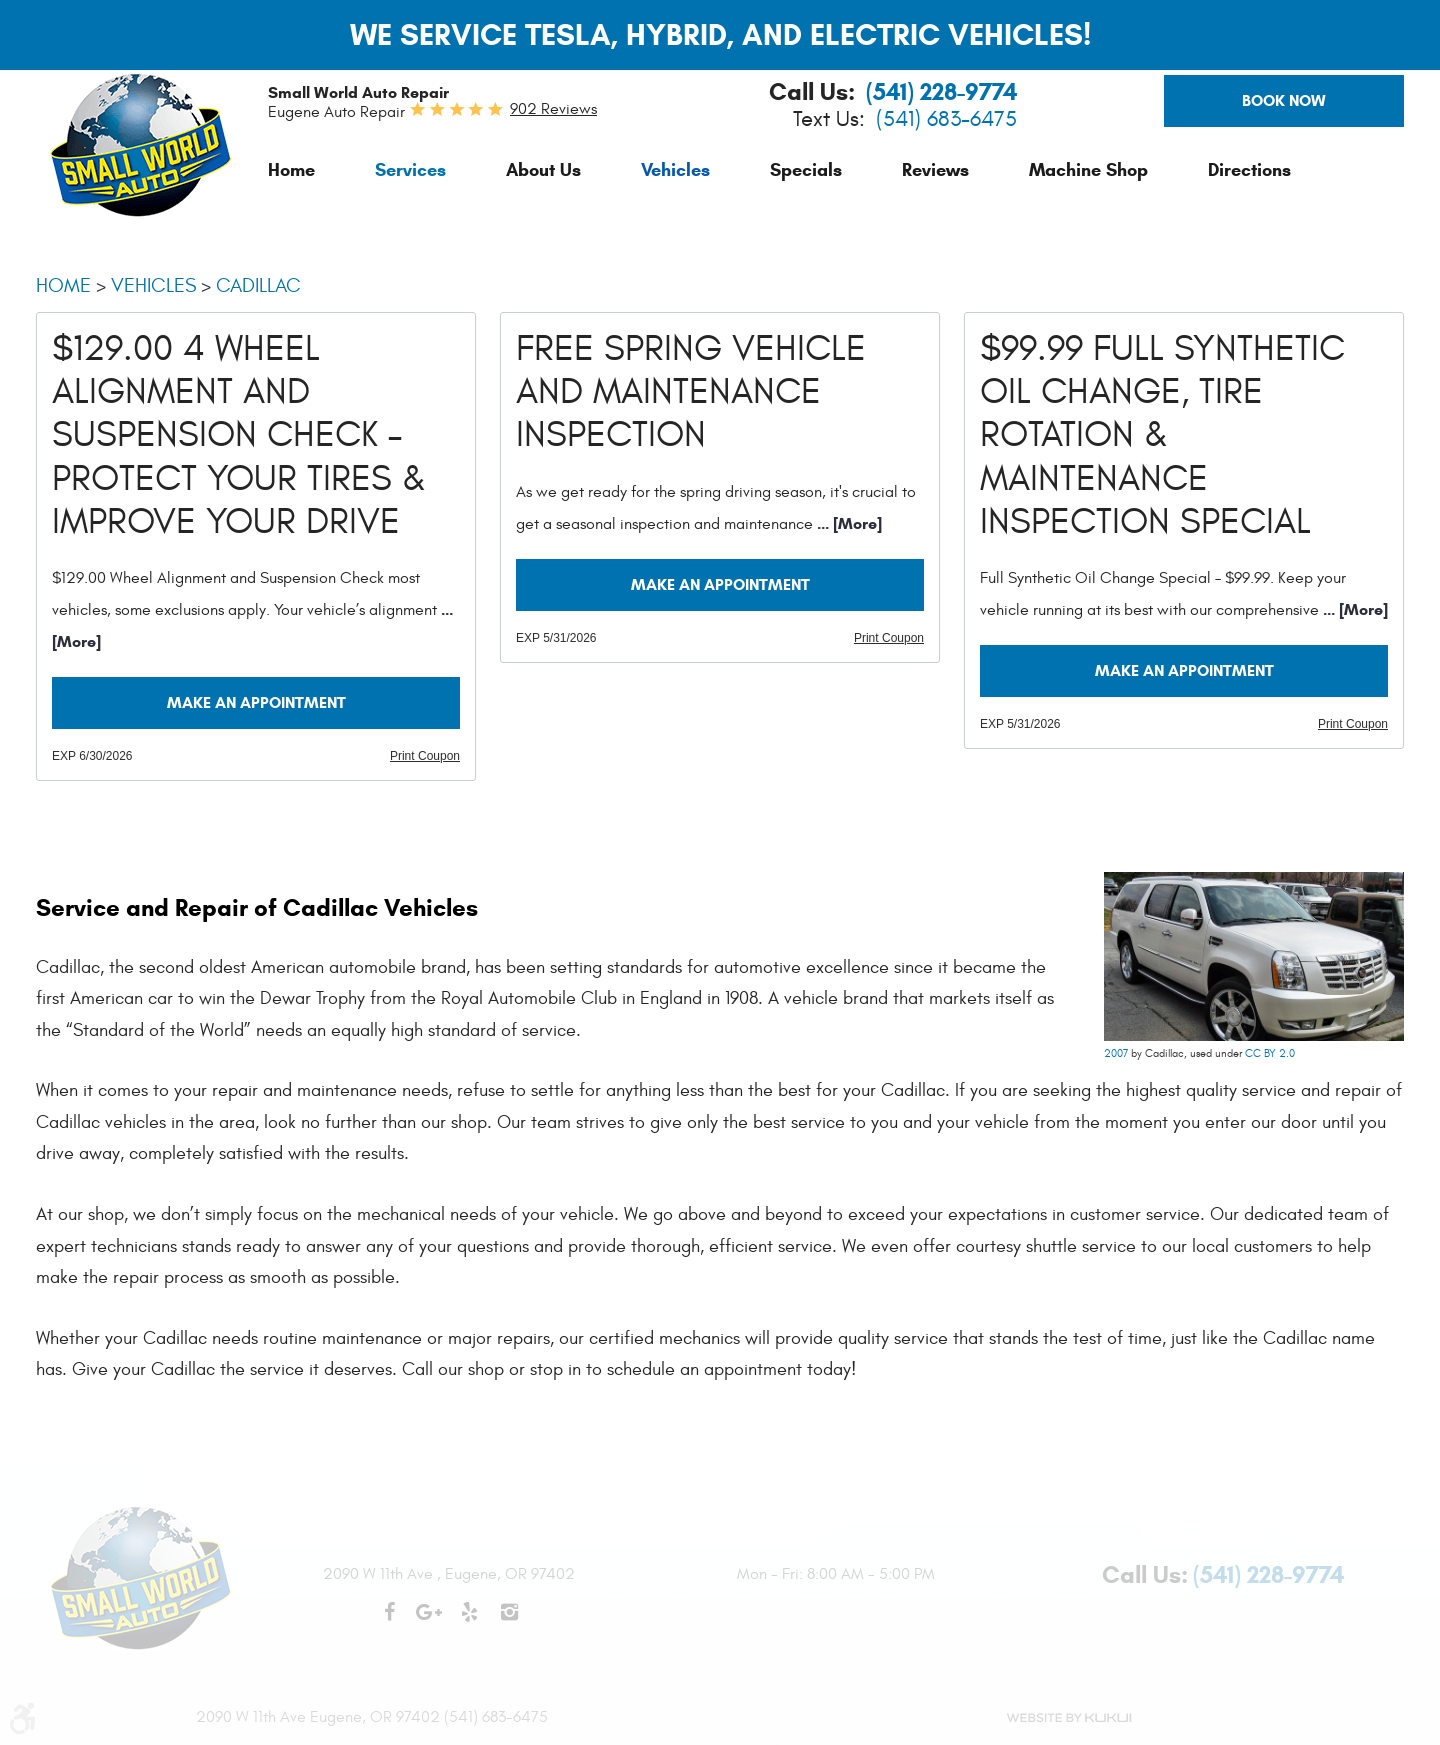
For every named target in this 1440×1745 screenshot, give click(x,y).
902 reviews (553, 109)
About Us (543, 170)
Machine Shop (1088, 170)
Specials (806, 170)
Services (410, 170)
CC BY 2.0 (1270, 1053)
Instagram (509, 1622)
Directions (1249, 170)
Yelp (469, 1622)
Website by (1068, 1718)
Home (291, 170)
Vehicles (675, 170)
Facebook (389, 1622)
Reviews (935, 170)
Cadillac (258, 285)
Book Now (1284, 100)
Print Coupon (425, 756)
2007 (1116, 1053)
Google (429, 1622)
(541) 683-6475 (946, 120)
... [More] (847, 523)
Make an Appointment (256, 702)
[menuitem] (291, 170)
